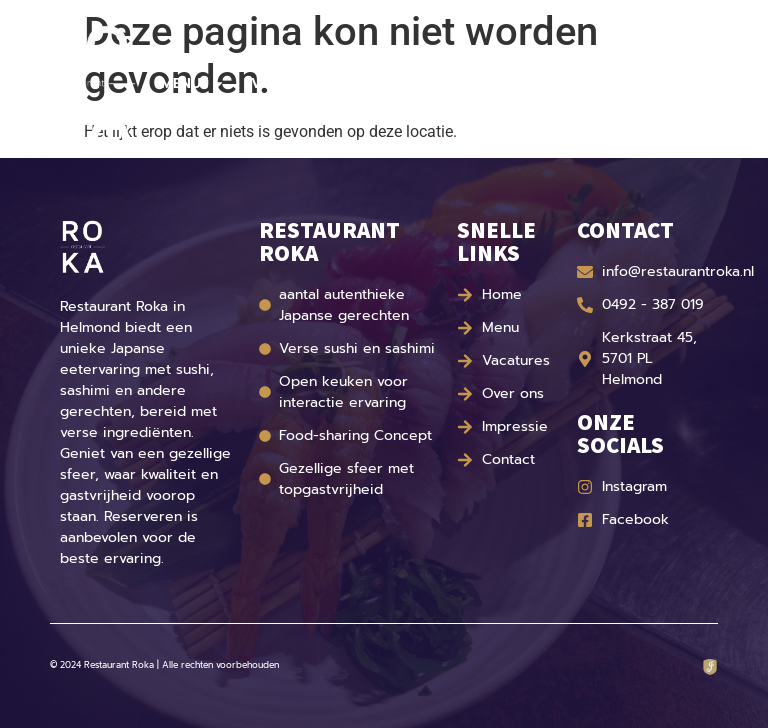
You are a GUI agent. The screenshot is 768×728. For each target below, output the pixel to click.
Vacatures (291, 83)
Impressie (491, 83)
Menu (193, 84)
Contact (584, 83)
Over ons (394, 83)
